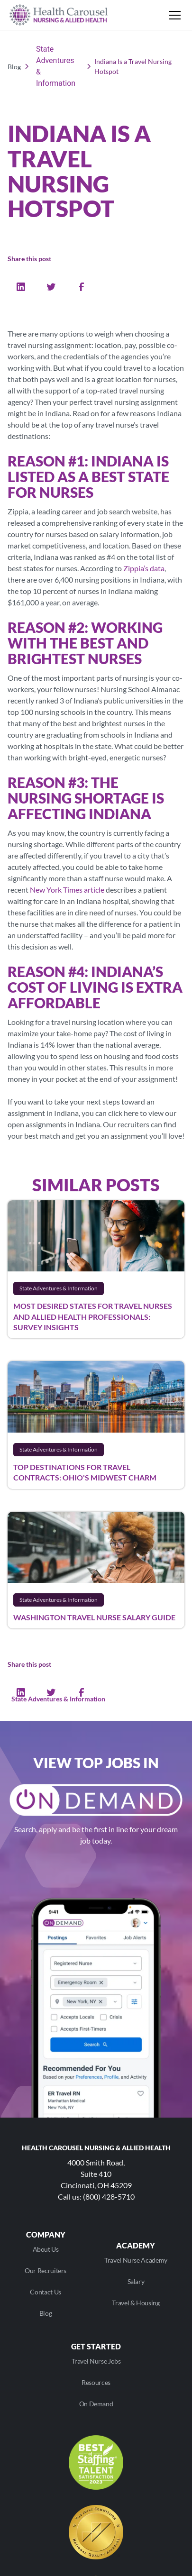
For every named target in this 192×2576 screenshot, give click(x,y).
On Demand (96, 2404)
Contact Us (45, 2292)
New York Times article (67, 889)
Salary (136, 2281)
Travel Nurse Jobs (96, 2361)
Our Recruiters (45, 2270)
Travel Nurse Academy (135, 2260)
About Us (46, 2249)
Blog (45, 2313)
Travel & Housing (135, 2303)
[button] (173, 15)
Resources (96, 2382)
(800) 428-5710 (109, 2196)
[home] (58, 15)
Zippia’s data (144, 568)
